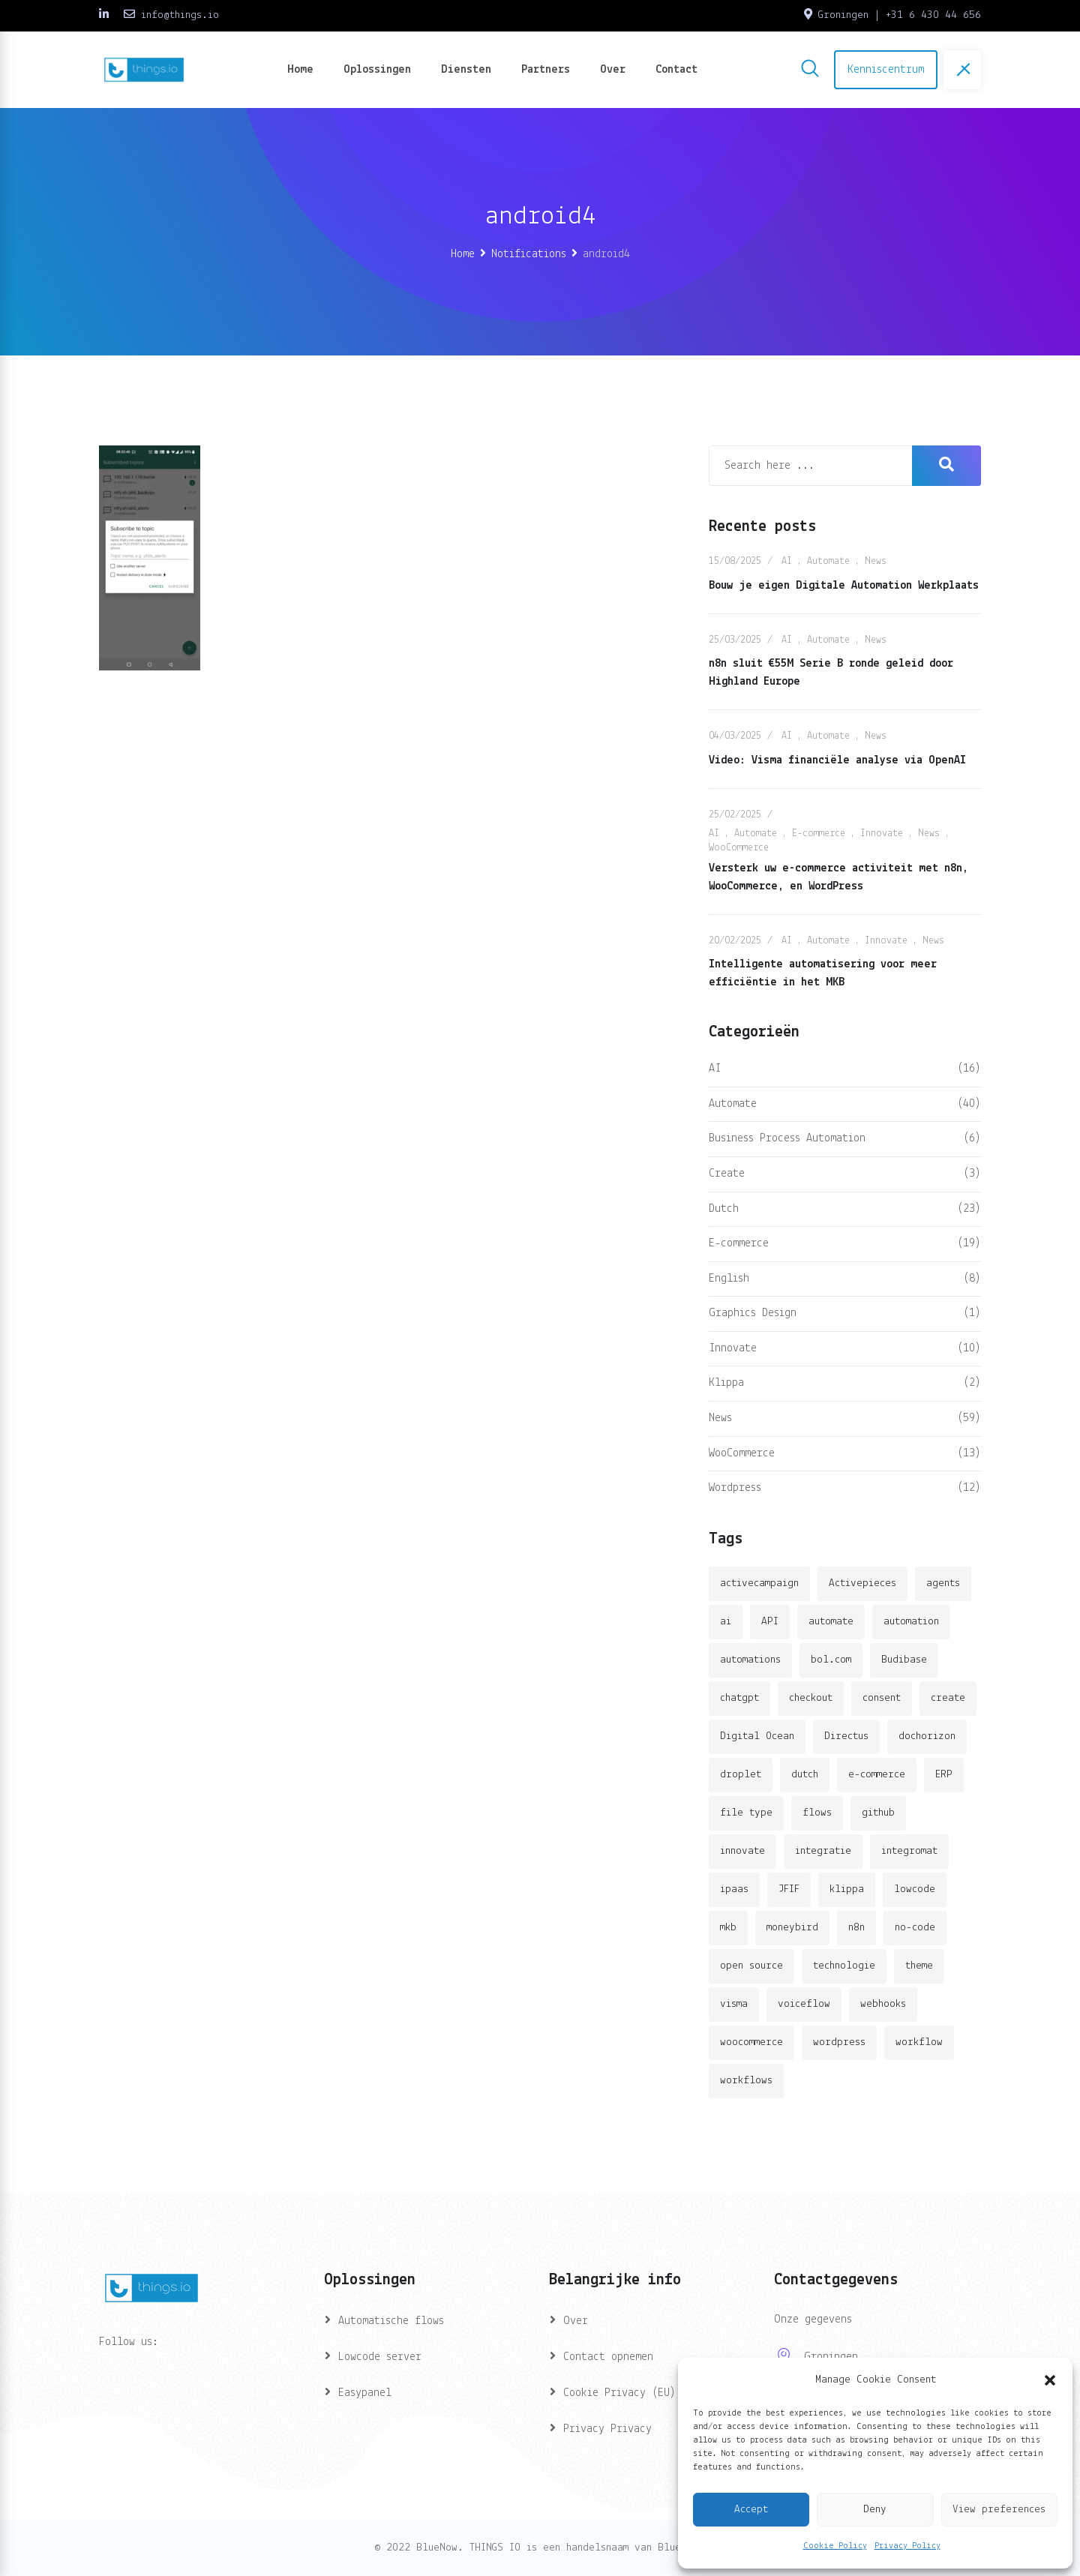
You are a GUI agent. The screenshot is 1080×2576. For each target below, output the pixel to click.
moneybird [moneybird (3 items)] (792, 1927)
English (729, 1279)
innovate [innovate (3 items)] (742, 1851)
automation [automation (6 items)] (911, 1621)
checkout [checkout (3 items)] (810, 1698)
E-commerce (818, 833)
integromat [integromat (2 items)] (909, 1851)
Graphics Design (752, 1313)
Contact (677, 70)
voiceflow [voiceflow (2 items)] (804, 2004)
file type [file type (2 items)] (746, 1813)
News (875, 561)
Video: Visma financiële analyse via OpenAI (837, 760)
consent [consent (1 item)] (881, 1698)
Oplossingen (377, 70)
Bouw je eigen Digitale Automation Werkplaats (844, 586)
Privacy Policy (907, 2546)
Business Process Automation (787, 1138)
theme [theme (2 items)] (919, 1966)
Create (727, 1174)
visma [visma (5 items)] (734, 2004)
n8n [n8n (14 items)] (856, 1927)
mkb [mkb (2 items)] (728, 1927)
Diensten (466, 70)
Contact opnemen (608, 2357)
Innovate (881, 833)
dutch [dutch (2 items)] (804, 1774)
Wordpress (735, 1488)
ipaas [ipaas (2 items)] (734, 1889)
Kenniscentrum (886, 70)
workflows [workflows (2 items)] (746, 2080)
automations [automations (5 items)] (750, 1660)
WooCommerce (739, 847)
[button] (1050, 2380)
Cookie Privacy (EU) (619, 2393)
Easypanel (365, 2393)
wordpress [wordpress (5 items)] (839, 2042)
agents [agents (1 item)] (943, 1583)
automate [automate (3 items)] (831, 1621)
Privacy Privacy (607, 2429)
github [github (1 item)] (878, 1813)
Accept (751, 2509)
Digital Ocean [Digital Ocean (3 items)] (757, 1736)
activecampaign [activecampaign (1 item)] (759, 1583)
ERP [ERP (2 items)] (943, 1774)
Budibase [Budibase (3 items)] (904, 1660)
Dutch (724, 1209)
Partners (545, 70)
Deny (874, 2509)
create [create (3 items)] (948, 1698)
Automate (828, 561)
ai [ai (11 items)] (725, 1621)
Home (300, 70)
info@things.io (180, 15)
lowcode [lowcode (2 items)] (914, 1889)
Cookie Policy (835, 2546)
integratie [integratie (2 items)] (823, 1851)
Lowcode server (380, 2357)
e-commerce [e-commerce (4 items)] (876, 1774)
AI (787, 561)
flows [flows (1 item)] (817, 1813)
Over (613, 70)
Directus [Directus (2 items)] (846, 1736)
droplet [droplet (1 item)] (740, 1774)
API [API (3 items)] (769, 1621)
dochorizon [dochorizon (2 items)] (927, 1736)
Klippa (726, 1383)
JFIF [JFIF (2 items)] (789, 1889)
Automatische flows (391, 2321)
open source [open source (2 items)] (751, 1966)
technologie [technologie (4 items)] (844, 1966)
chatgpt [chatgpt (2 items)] (739, 1698)
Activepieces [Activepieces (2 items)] (862, 1583)
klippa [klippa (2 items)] (847, 1889)
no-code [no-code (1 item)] (915, 1927)
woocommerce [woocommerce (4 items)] (751, 2042)
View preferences (999, 2509)
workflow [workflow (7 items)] (919, 2042)
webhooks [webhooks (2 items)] (883, 2004)
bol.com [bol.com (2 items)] (831, 1660)
